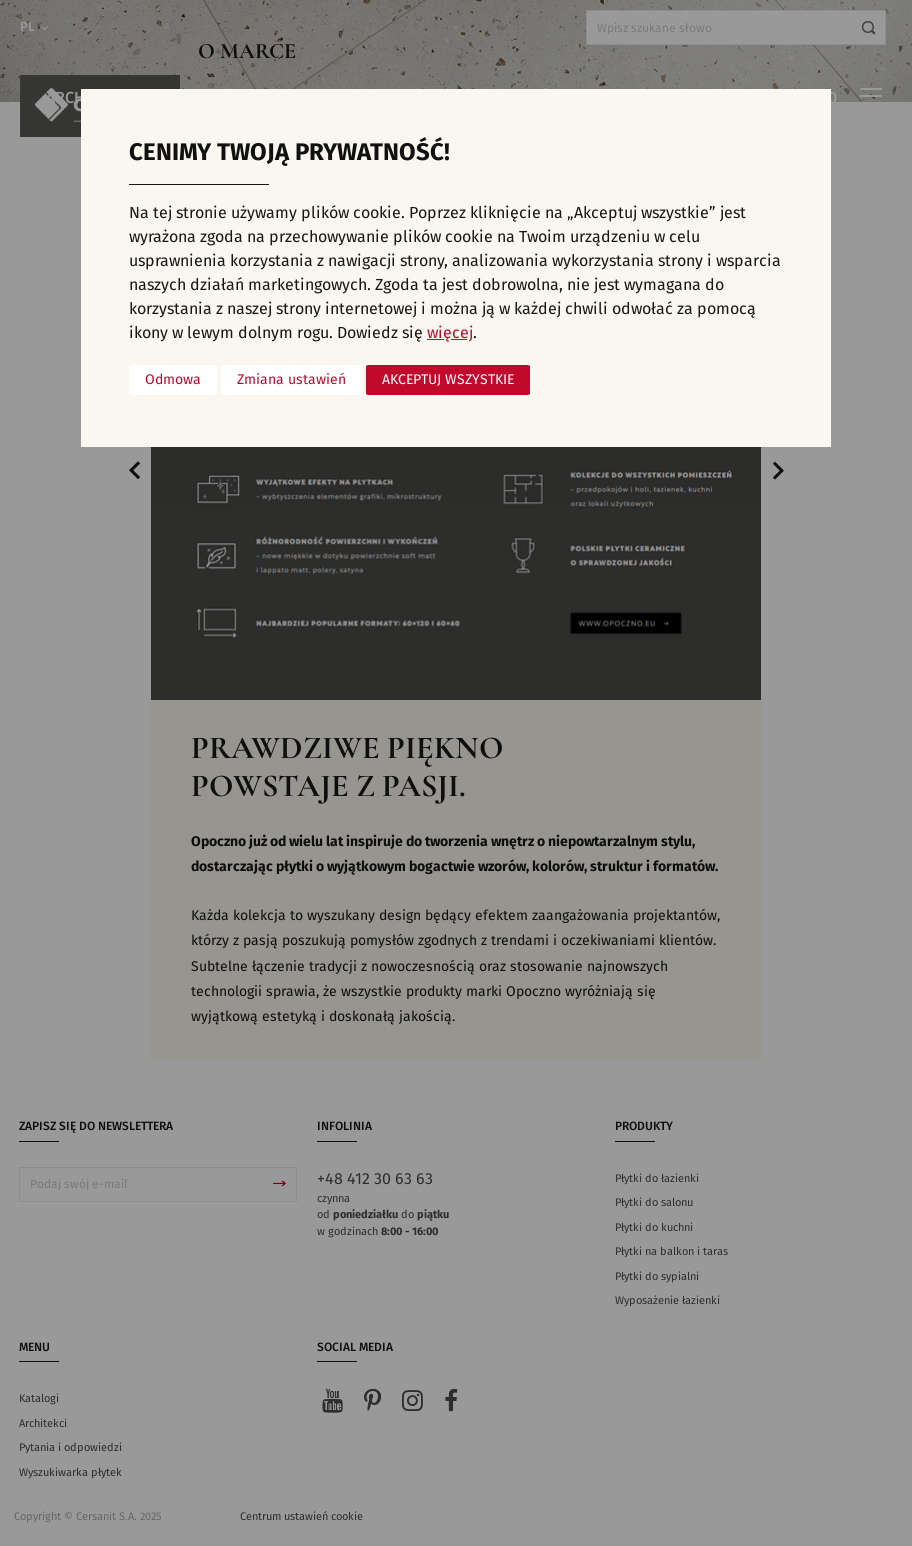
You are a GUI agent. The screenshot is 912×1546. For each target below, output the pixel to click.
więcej (450, 333)
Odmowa (173, 380)
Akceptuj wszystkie (448, 380)
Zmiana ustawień (291, 380)
